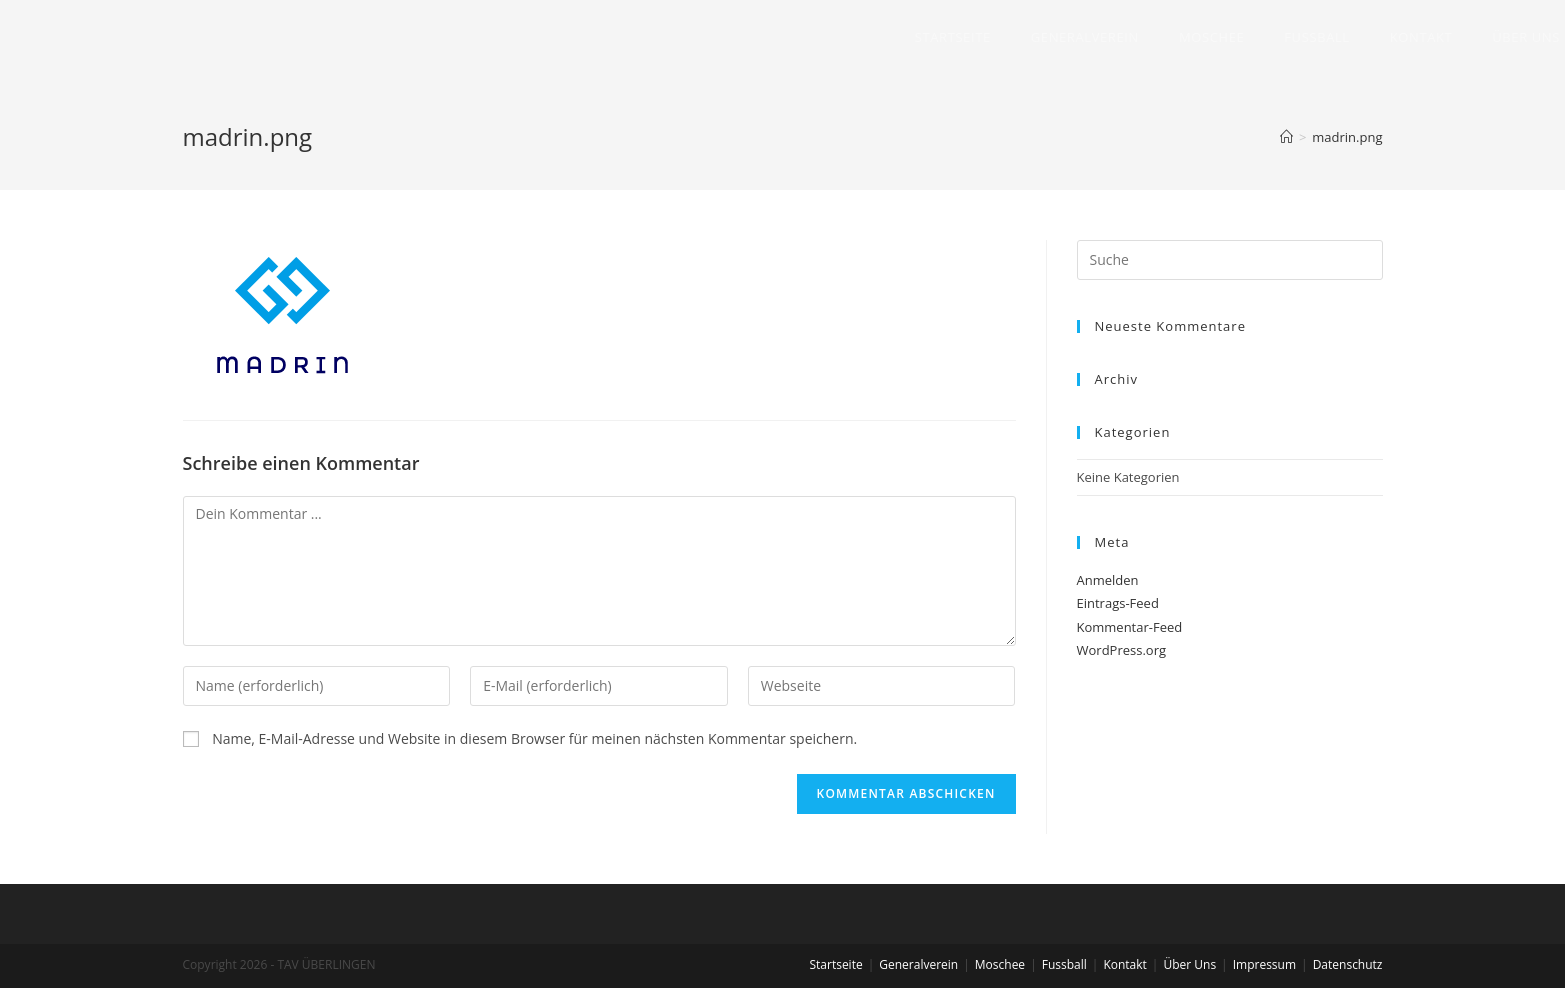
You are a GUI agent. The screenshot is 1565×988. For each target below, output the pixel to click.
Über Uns (1189, 964)
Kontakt (1124, 964)
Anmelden (1108, 580)
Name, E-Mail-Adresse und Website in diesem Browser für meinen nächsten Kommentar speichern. (534, 738)
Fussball (1064, 964)
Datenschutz (1348, 964)
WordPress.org (1122, 650)
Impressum (1264, 964)
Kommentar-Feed (1130, 627)
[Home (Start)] (1286, 137)
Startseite (835, 964)
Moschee (1000, 964)
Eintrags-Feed (1118, 603)
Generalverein (918, 964)
